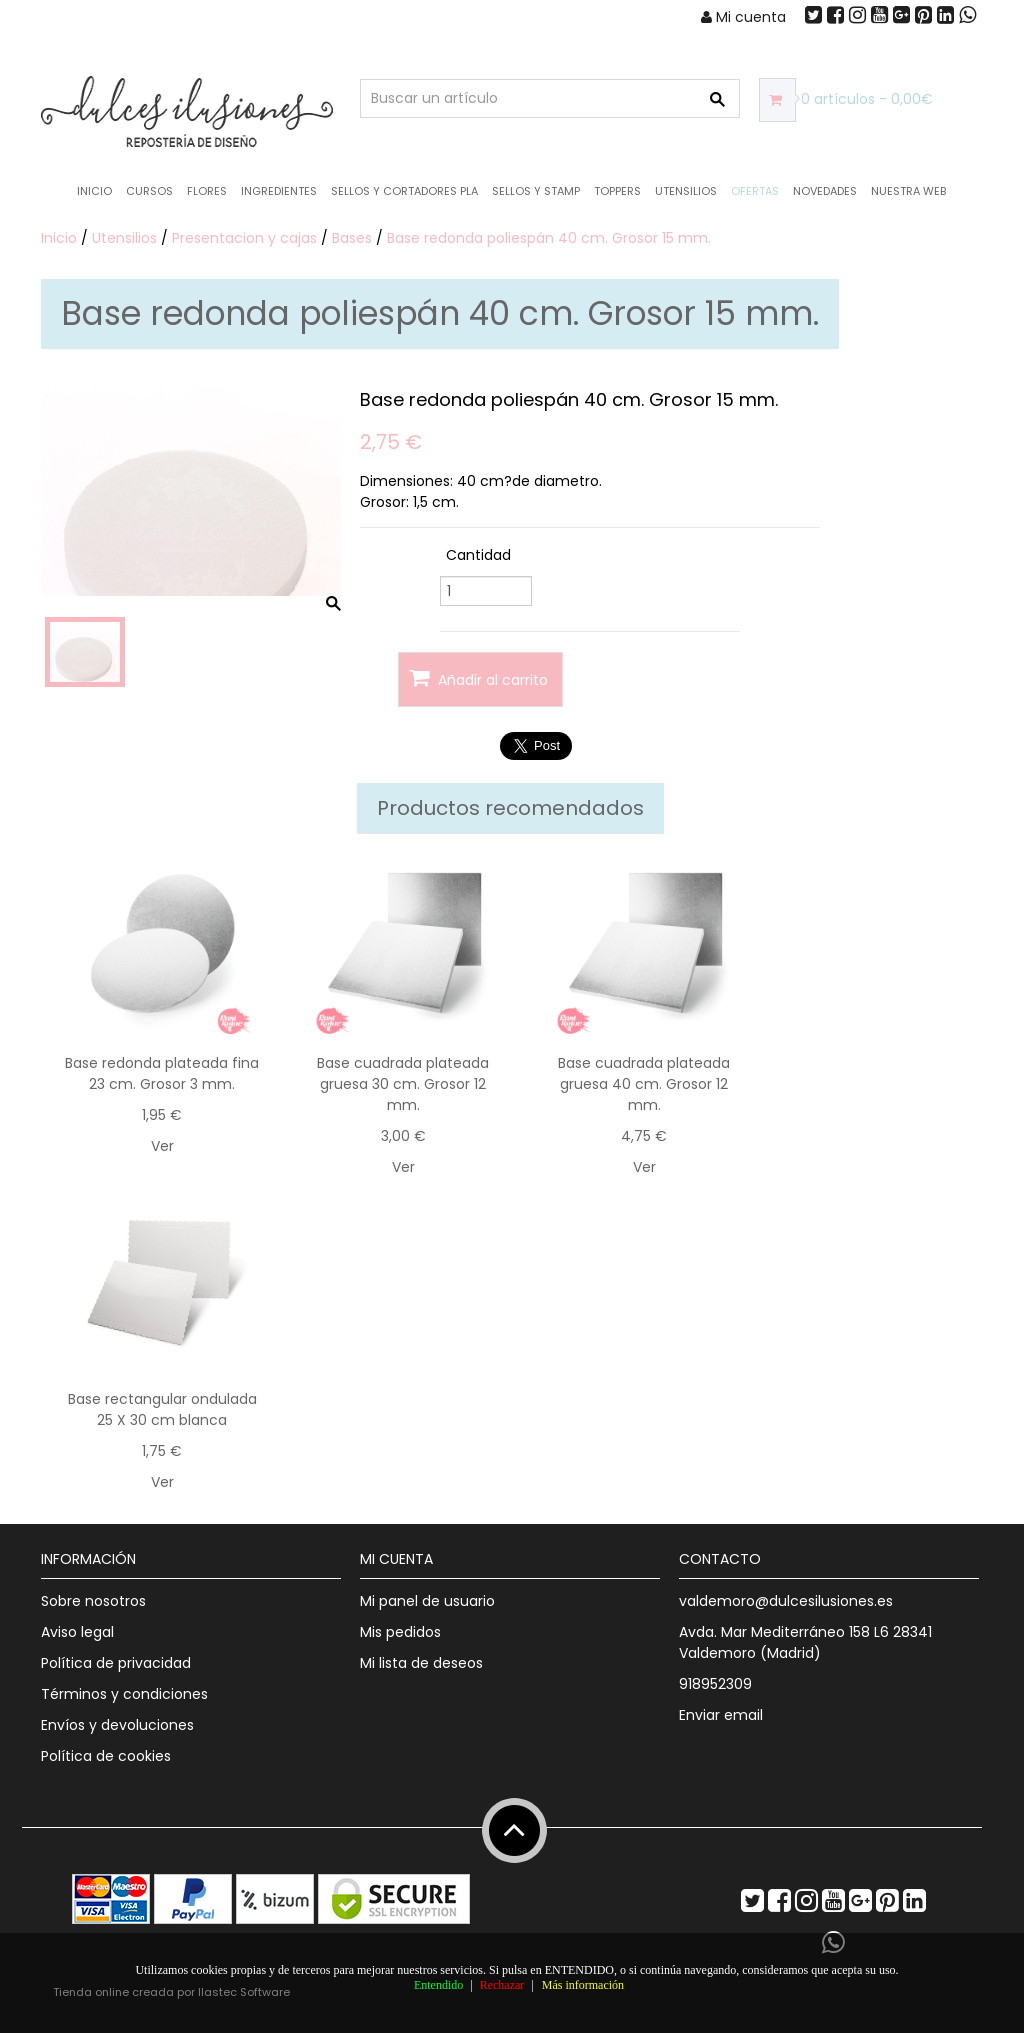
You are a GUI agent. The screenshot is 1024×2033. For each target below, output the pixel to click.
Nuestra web (908, 191)
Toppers (617, 191)
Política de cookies (106, 1756)
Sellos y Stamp (536, 191)
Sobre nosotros (93, 1601)
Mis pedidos (400, 1632)
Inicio (94, 191)
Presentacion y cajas (244, 238)
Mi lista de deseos (421, 1663)
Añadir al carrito (478, 678)
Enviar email (721, 1715)
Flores (207, 191)
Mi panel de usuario (427, 1601)
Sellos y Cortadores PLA (404, 191)
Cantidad (478, 555)
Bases (352, 238)
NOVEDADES (825, 191)
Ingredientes (279, 191)
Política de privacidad (116, 1663)
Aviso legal (77, 1632)
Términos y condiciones (124, 1694)
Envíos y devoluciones (117, 1725)
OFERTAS (755, 191)
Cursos (149, 191)
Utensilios (686, 191)
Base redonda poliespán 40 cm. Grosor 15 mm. (549, 238)
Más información (583, 1985)
